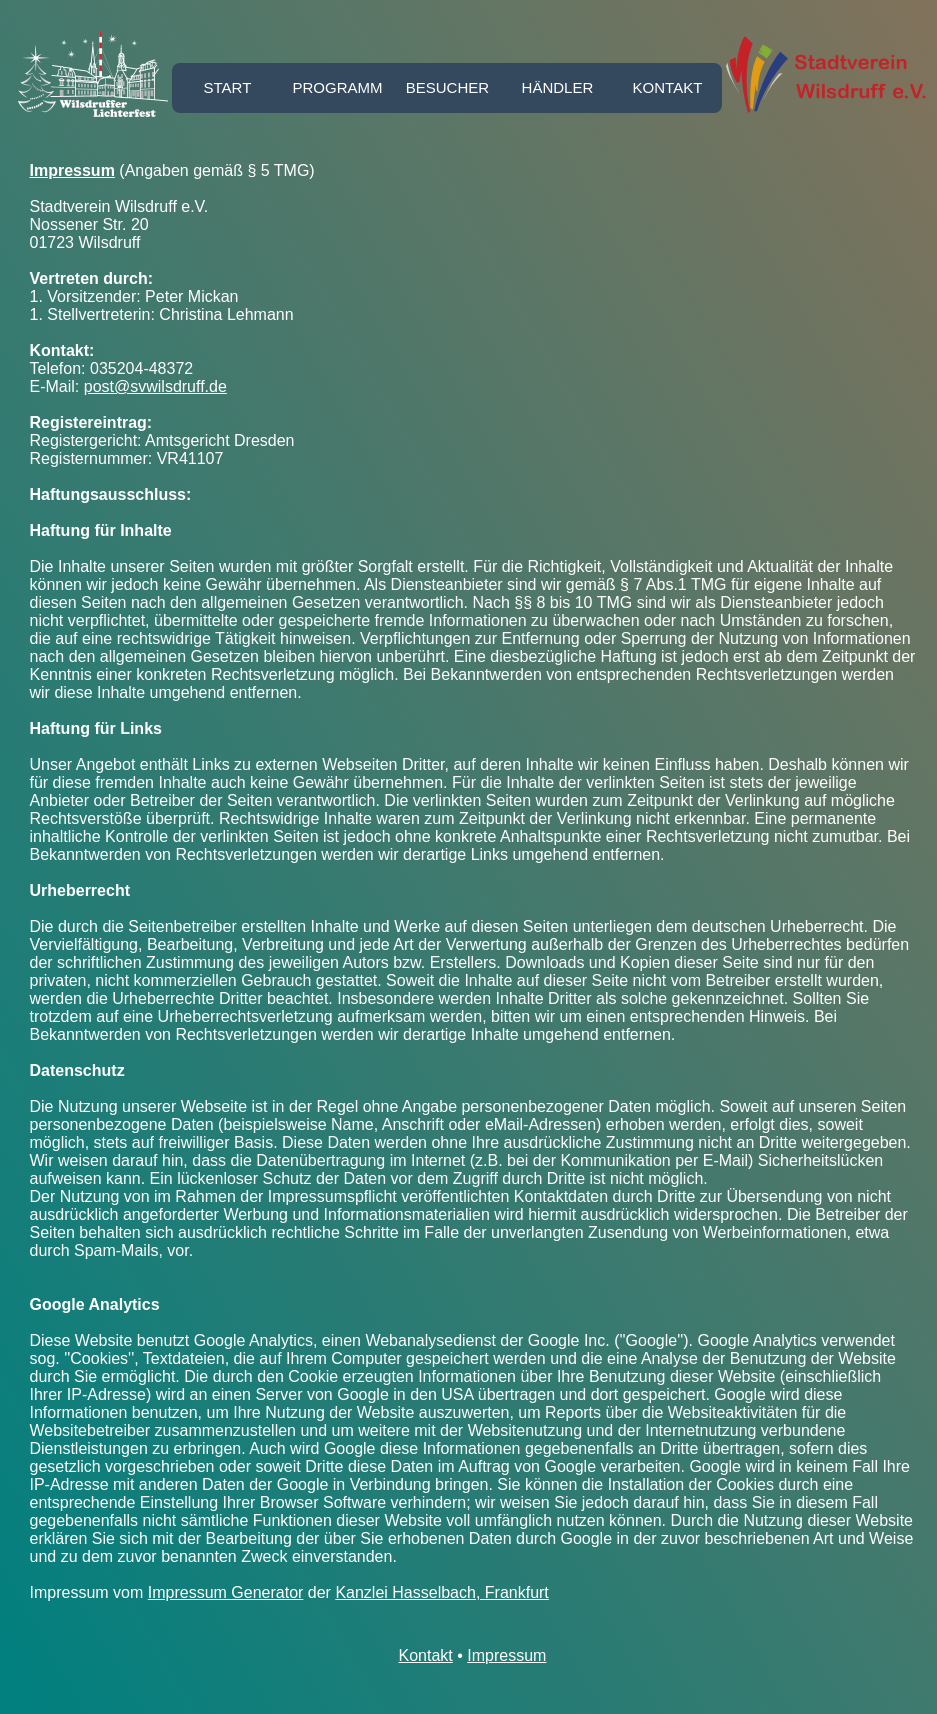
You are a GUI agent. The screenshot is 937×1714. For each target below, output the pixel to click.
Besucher (447, 87)
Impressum (506, 1655)
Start (228, 87)
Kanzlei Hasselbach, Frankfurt (441, 1592)
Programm (337, 87)
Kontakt (668, 87)
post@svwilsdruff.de (155, 386)
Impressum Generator (226, 1592)
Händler (558, 87)
